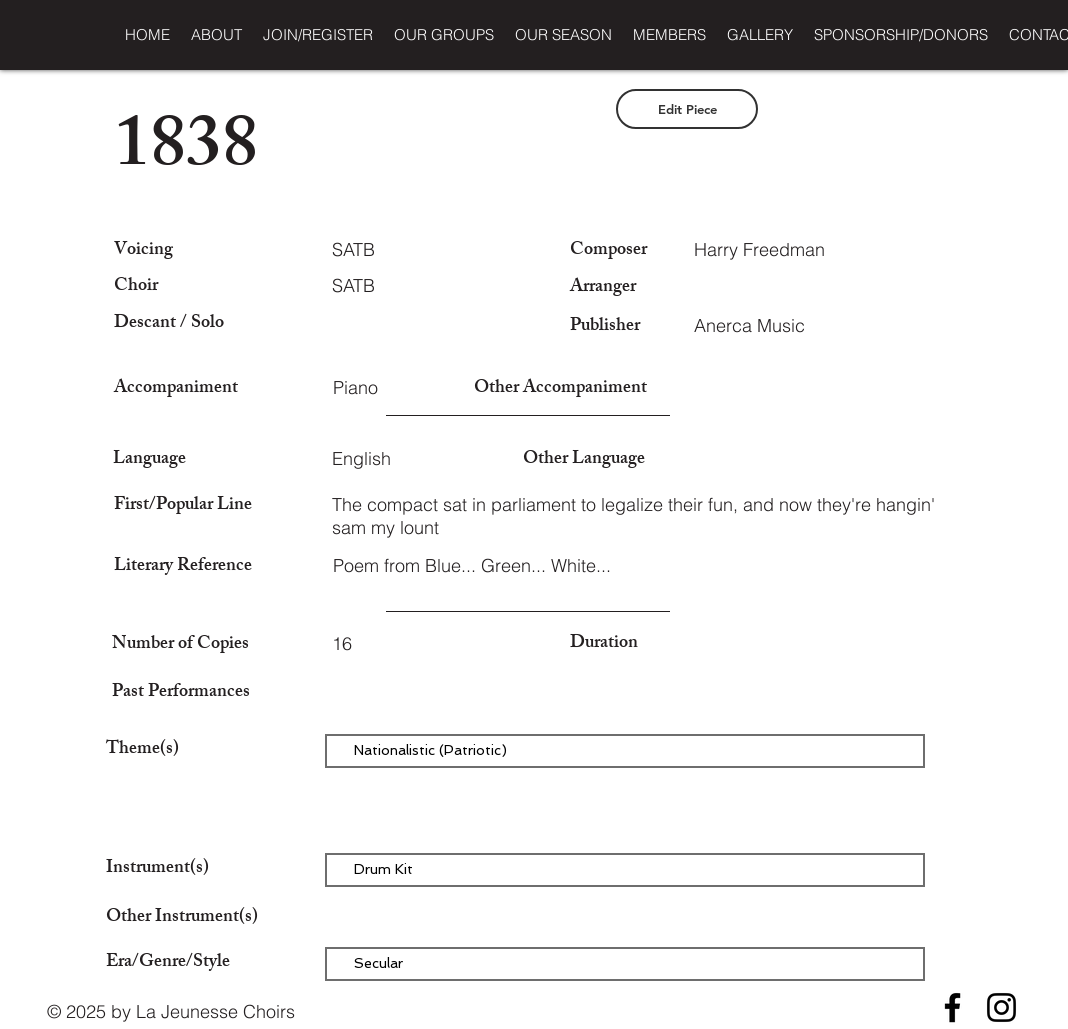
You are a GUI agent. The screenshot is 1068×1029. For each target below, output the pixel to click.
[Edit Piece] (687, 109)
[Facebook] (952, 1007)
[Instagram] (1001, 1007)
